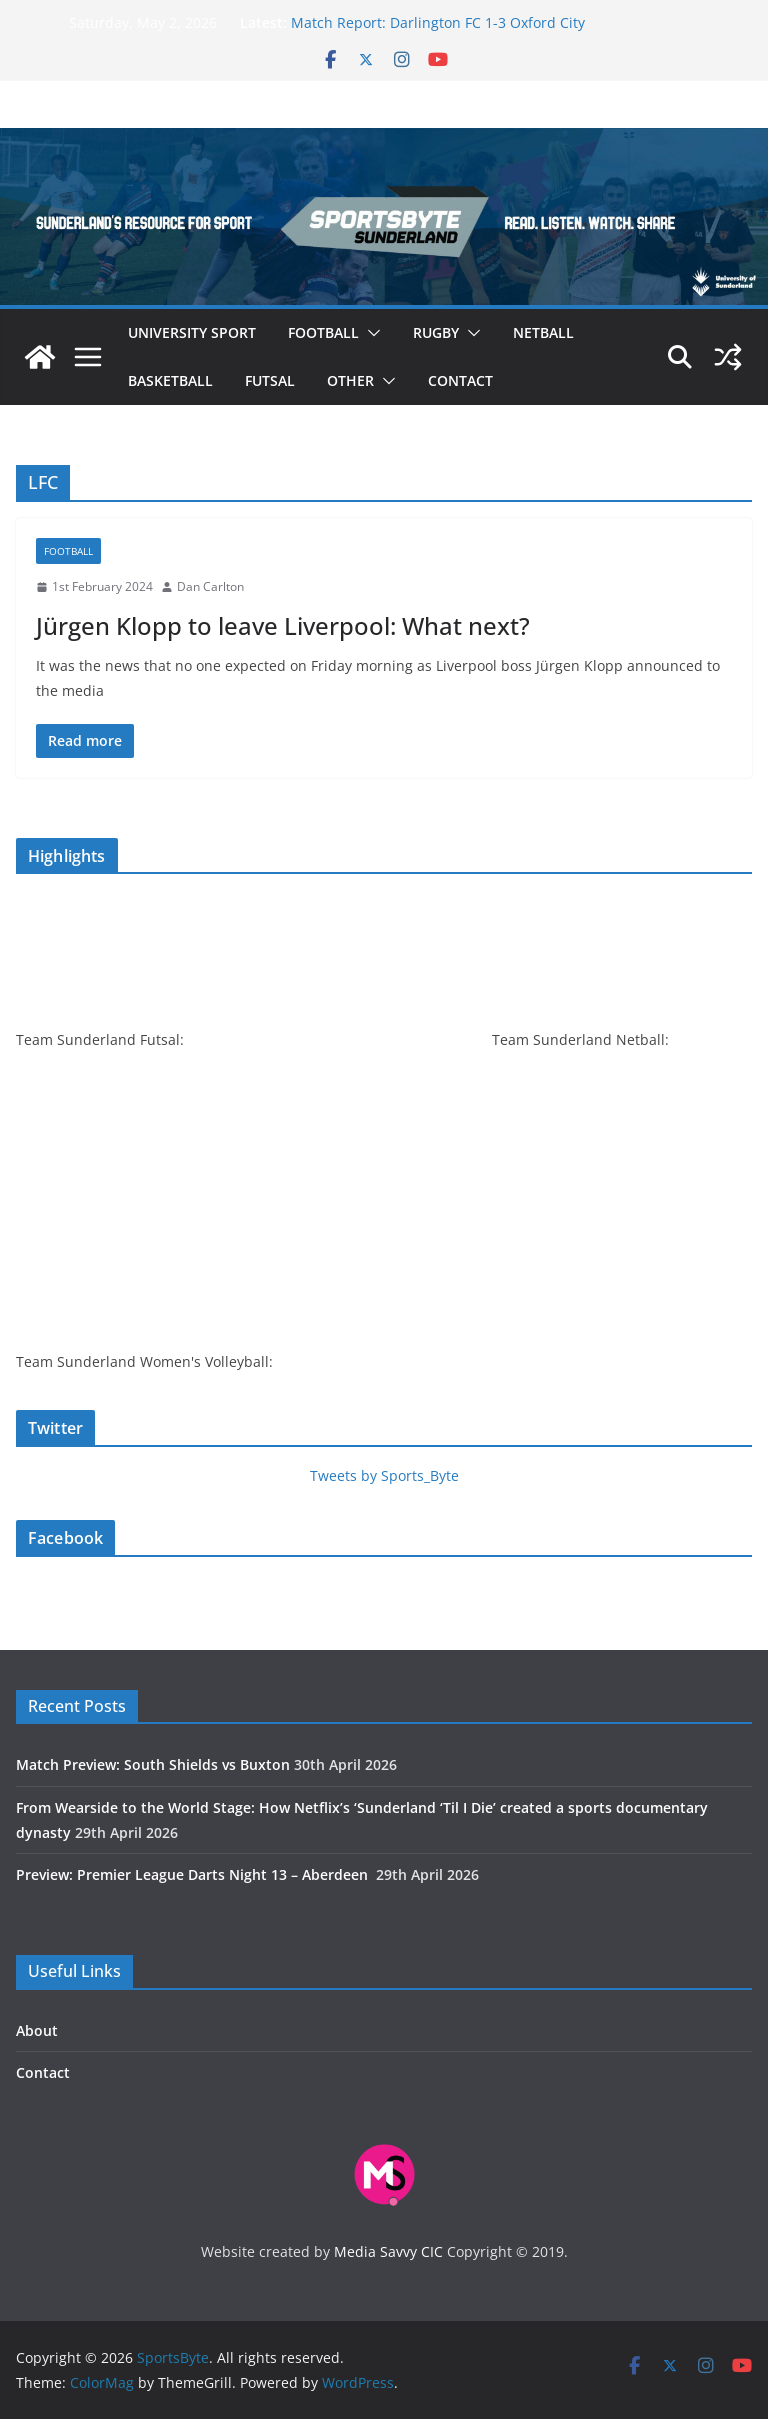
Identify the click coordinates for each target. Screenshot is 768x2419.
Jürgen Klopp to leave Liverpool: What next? (283, 625)
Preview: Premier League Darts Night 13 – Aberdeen (194, 1874)
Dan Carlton (210, 586)
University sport (192, 332)
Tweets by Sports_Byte (384, 1475)
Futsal (270, 380)
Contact (460, 380)
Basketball (170, 380)
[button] (370, 333)
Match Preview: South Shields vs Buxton (153, 1764)
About (37, 2030)
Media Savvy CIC (388, 2251)
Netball (543, 332)
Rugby (436, 332)
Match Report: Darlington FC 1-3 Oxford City (438, 22)
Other (350, 380)
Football (323, 332)
